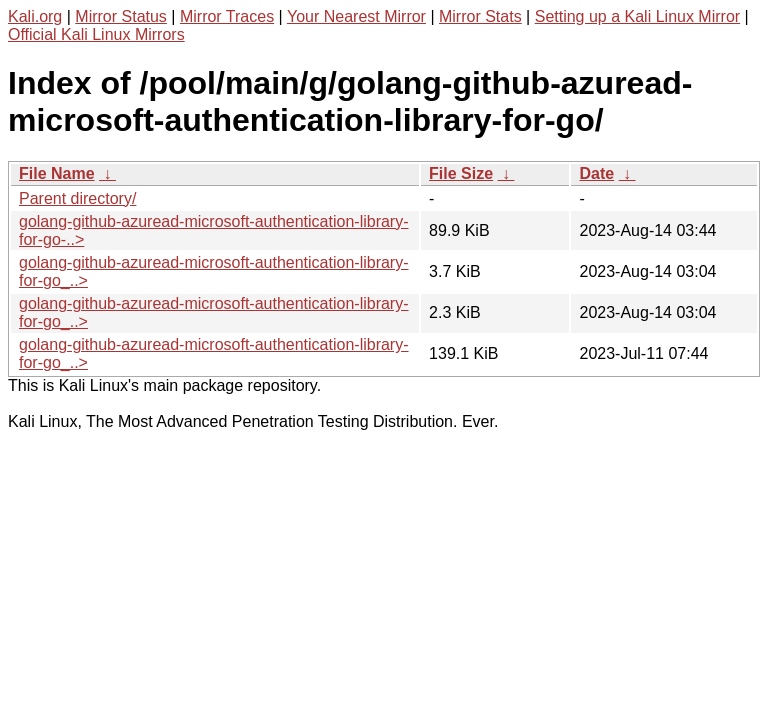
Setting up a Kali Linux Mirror (637, 16)
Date (596, 173)
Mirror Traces (227, 16)
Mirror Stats (480, 16)
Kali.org (35, 16)
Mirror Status (121, 16)
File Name (57, 173)
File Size (461, 173)
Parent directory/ (77, 198)
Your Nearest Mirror (356, 16)
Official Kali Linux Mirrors (96, 34)
